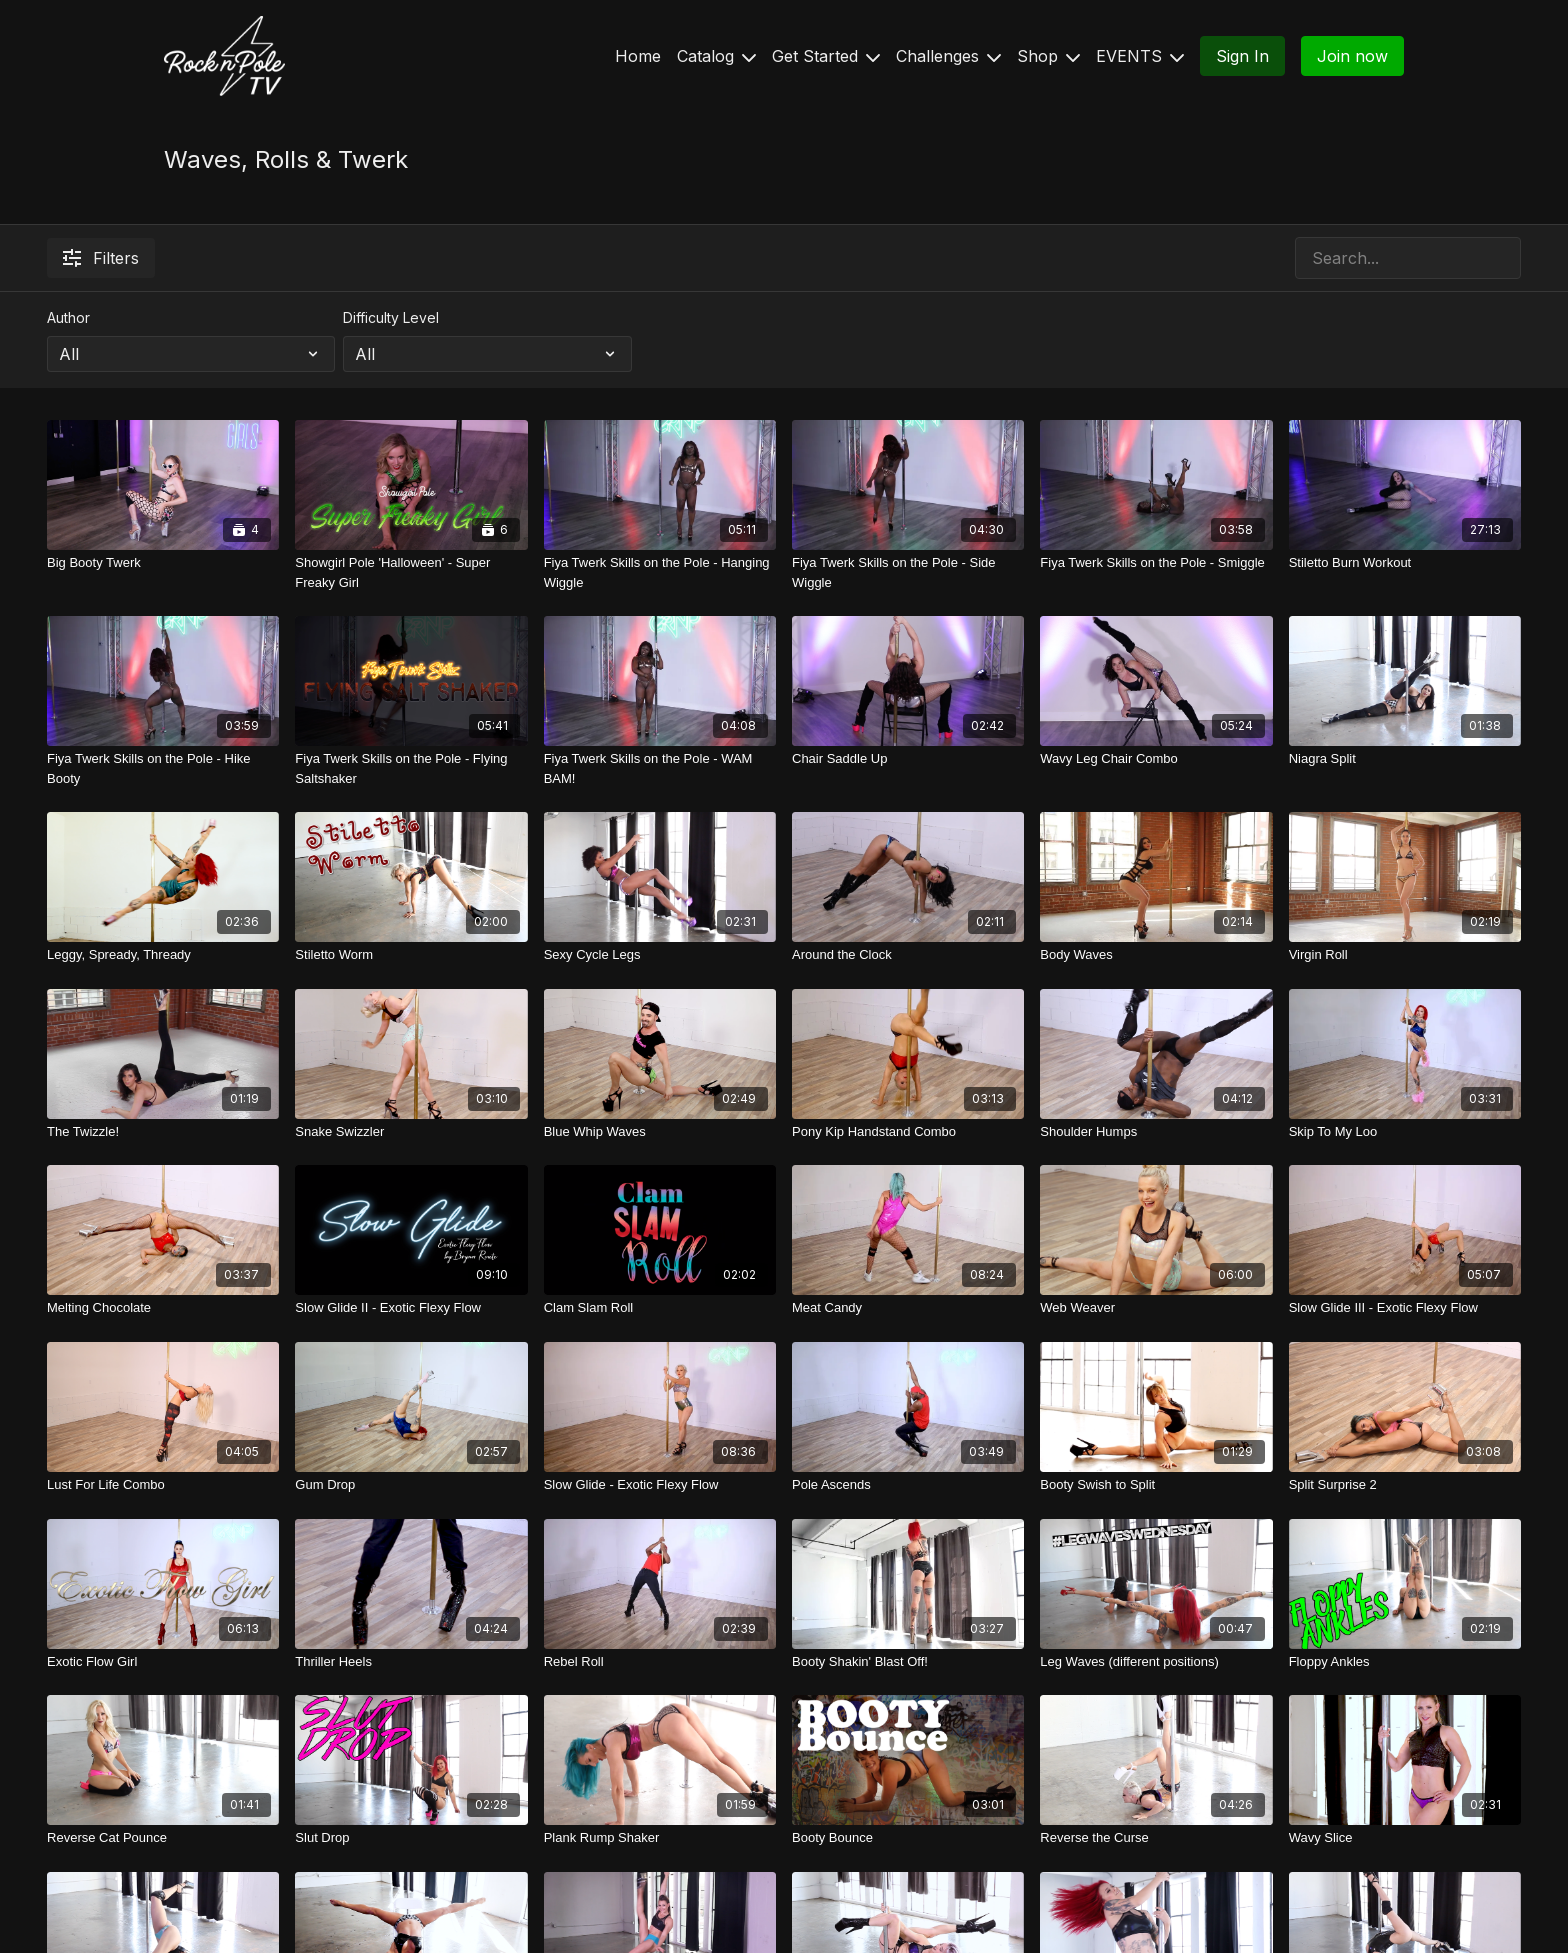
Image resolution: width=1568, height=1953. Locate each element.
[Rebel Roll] (660, 1662)
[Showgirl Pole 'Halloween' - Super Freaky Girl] (411, 572)
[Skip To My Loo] (1405, 1132)
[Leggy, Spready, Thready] (163, 955)
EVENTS (1140, 56)
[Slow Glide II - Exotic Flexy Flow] (411, 1308)
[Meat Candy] (908, 1308)
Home (638, 56)
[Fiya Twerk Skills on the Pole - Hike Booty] (163, 768)
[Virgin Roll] (1405, 955)
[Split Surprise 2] (1405, 1485)
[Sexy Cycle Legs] (660, 955)
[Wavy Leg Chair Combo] (1156, 759)
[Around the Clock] (908, 955)
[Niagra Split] (1405, 759)
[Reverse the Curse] (1156, 1838)
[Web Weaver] (1156, 1308)
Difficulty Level (391, 317)
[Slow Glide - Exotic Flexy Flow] (660, 1485)
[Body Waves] (1156, 955)
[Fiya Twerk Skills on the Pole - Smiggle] (1156, 563)
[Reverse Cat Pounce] (163, 1838)
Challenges (948, 56)
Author (68, 317)
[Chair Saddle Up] (908, 759)
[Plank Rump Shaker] (660, 1838)
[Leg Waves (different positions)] (1156, 1662)
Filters (101, 258)
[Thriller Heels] (411, 1662)
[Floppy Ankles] (1405, 1662)
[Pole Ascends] (908, 1485)
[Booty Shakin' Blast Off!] (908, 1662)
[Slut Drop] (411, 1838)
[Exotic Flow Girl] (163, 1662)
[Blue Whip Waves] (660, 1132)
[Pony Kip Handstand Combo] (908, 1132)
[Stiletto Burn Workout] (1405, 563)
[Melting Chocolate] (163, 1308)
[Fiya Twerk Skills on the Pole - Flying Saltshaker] (411, 768)
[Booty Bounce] (908, 1838)
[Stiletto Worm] (411, 955)
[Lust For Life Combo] (163, 1485)
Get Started (826, 56)
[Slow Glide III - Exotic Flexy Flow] (1405, 1308)
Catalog (716, 56)
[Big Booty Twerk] (163, 563)
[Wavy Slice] (1405, 1838)
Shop (1048, 56)
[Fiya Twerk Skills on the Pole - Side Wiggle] (908, 572)
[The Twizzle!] (163, 1132)
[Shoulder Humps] (1156, 1132)
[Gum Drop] (411, 1485)
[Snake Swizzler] (411, 1132)
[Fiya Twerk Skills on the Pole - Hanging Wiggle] (660, 572)
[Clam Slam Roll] (660, 1308)
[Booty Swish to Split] (1156, 1485)
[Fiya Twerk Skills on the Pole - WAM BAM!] (660, 768)
